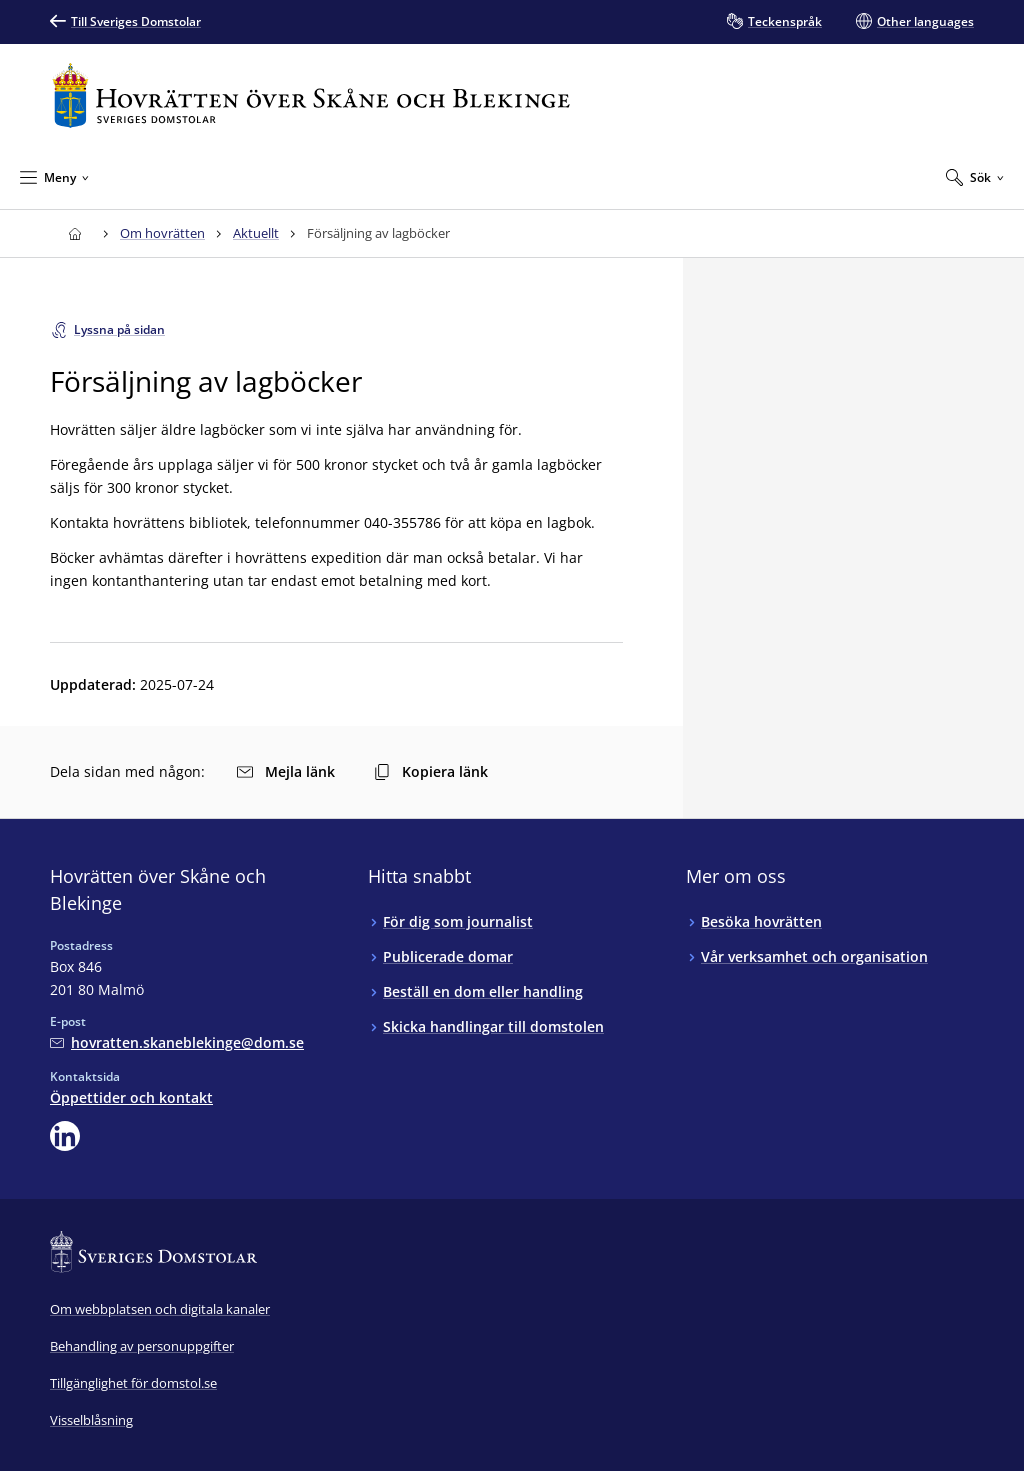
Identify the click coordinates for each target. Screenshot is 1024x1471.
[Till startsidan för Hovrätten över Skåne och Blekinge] (311, 95)
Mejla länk (286, 771)
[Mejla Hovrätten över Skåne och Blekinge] (177, 1042)
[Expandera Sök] (975, 177)
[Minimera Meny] (54, 177)
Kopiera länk (431, 771)
